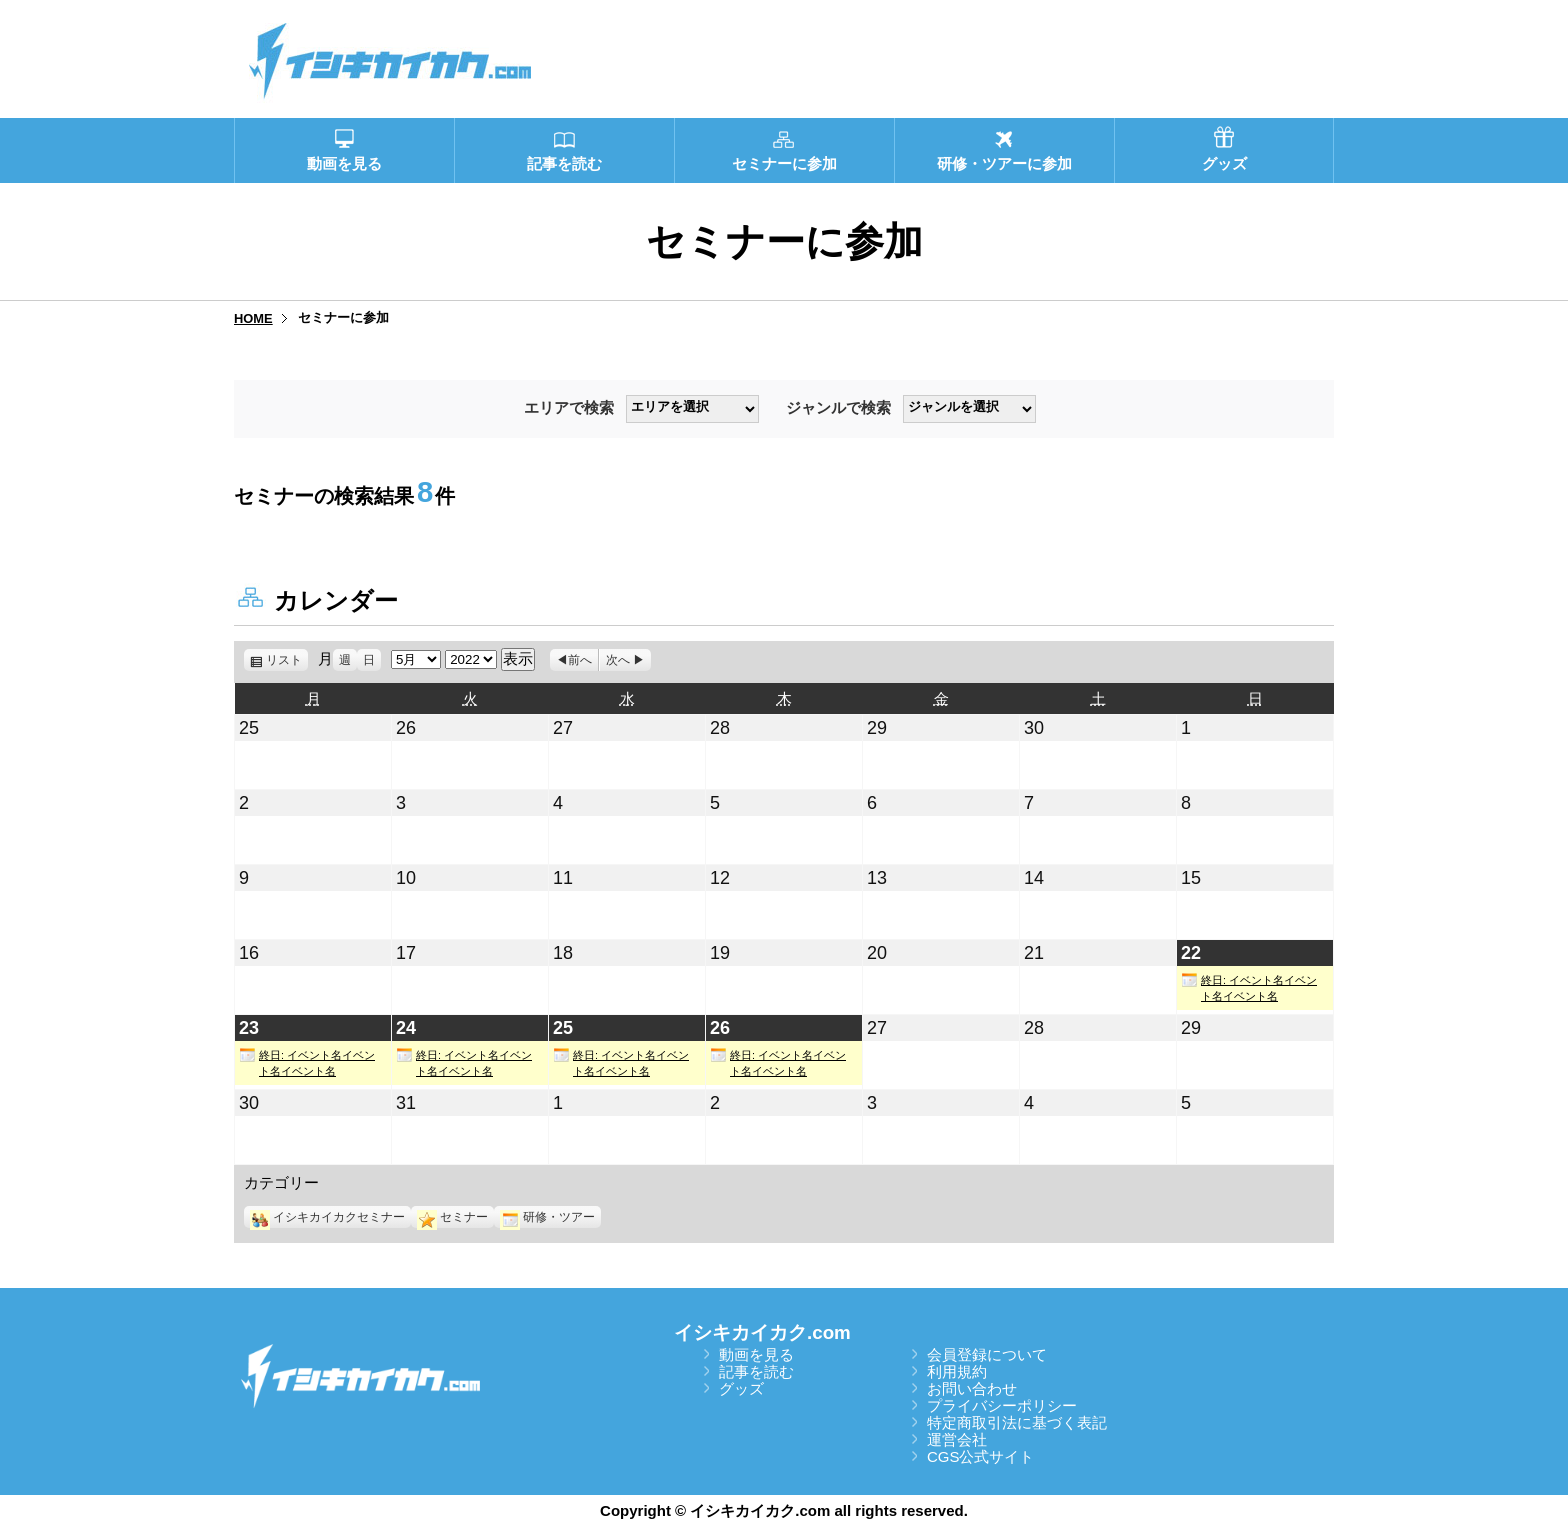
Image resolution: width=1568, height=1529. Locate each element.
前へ (580, 660)
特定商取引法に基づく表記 (1017, 1422)
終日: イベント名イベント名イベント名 (1249, 987)
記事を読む (756, 1371)
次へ (618, 660)
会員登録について (987, 1354)
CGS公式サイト (981, 1456)
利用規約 (957, 1371)
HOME (253, 318)
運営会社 (957, 1439)
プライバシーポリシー (1002, 1405)
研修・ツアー (547, 1217)
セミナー (452, 1217)
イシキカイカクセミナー (327, 1217)
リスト (287, 660)
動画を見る (756, 1354)
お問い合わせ (972, 1388)
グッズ (741, 1388)
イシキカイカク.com (762, 1332)
